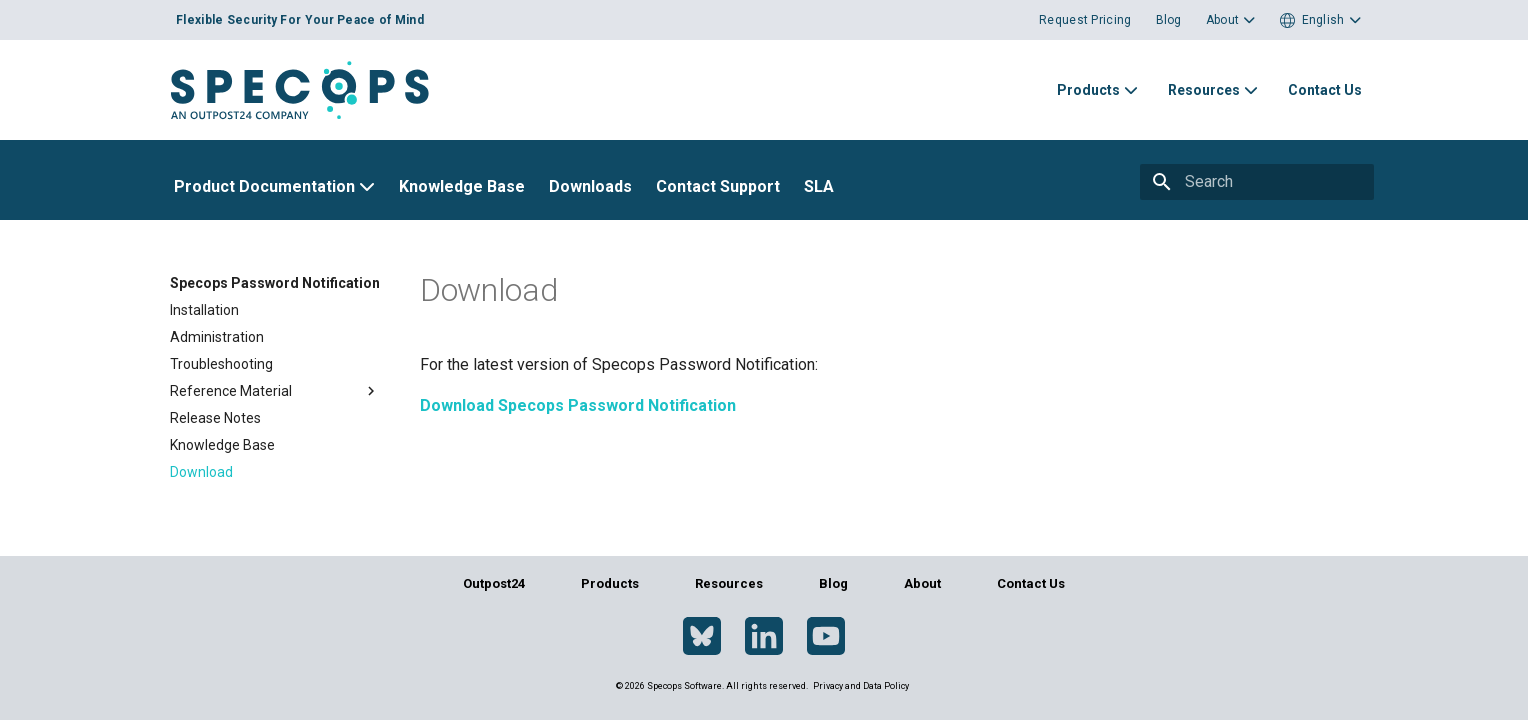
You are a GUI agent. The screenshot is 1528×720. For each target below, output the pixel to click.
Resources (729, 583)
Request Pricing (1085, 20)
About (922, 583)
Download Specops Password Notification (578, 405)
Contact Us (1031, 583)
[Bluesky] (702, 637)
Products (610, 583)
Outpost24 (494, 583)
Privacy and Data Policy (861, 686)
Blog (1169, 20)
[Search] (1277, 182)
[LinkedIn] (764, 637)
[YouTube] (826, 637)
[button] (1320, 20)
